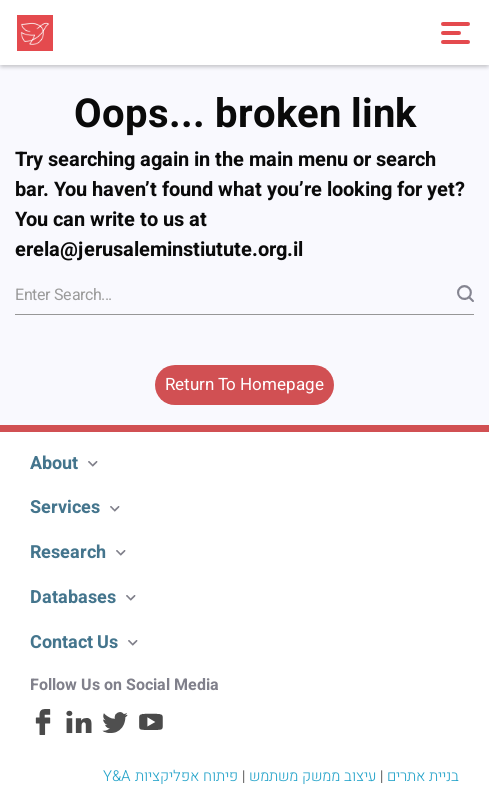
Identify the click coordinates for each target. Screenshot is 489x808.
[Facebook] (43, 731)
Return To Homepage (244, 384)
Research (68, 552)
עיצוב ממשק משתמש (312, 776)
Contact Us (74, 642)
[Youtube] (151, 731)
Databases (73, 597)
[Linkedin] (79, 731)
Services (65, 507)
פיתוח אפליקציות (186, 776)
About (54, 463)
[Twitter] (115, 731)
